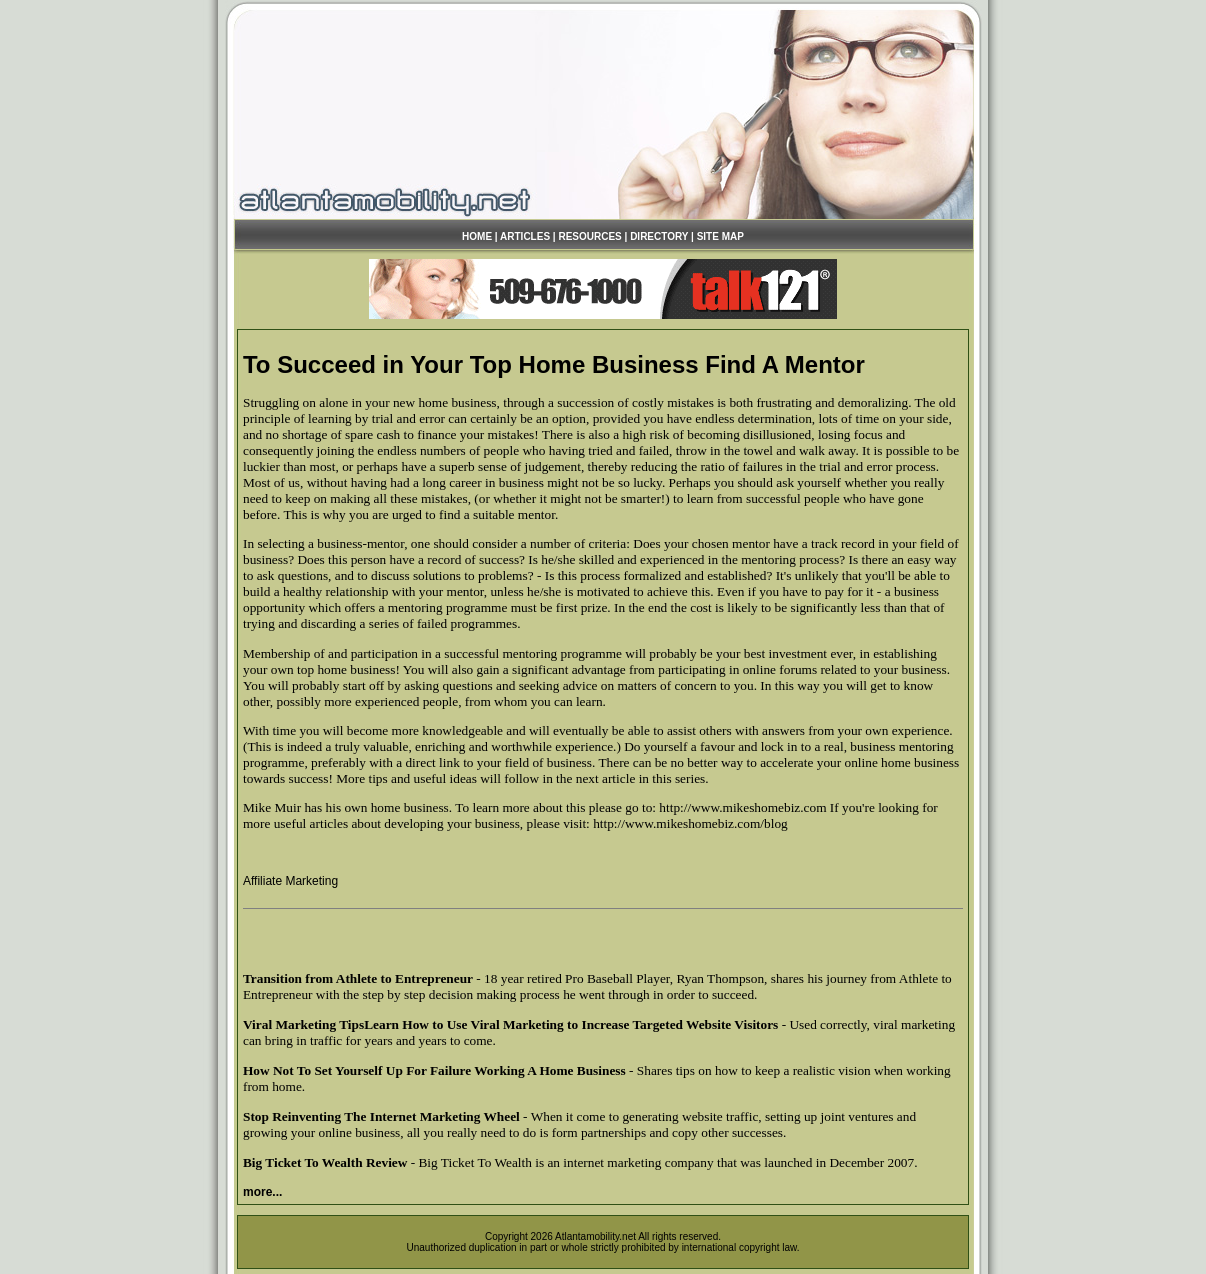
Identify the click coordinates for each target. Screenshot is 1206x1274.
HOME (477, 236)
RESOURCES (589, 236)
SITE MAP (720, 236)
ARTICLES (525, 236)
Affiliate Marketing (290, 881)
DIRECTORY (659, 236)
